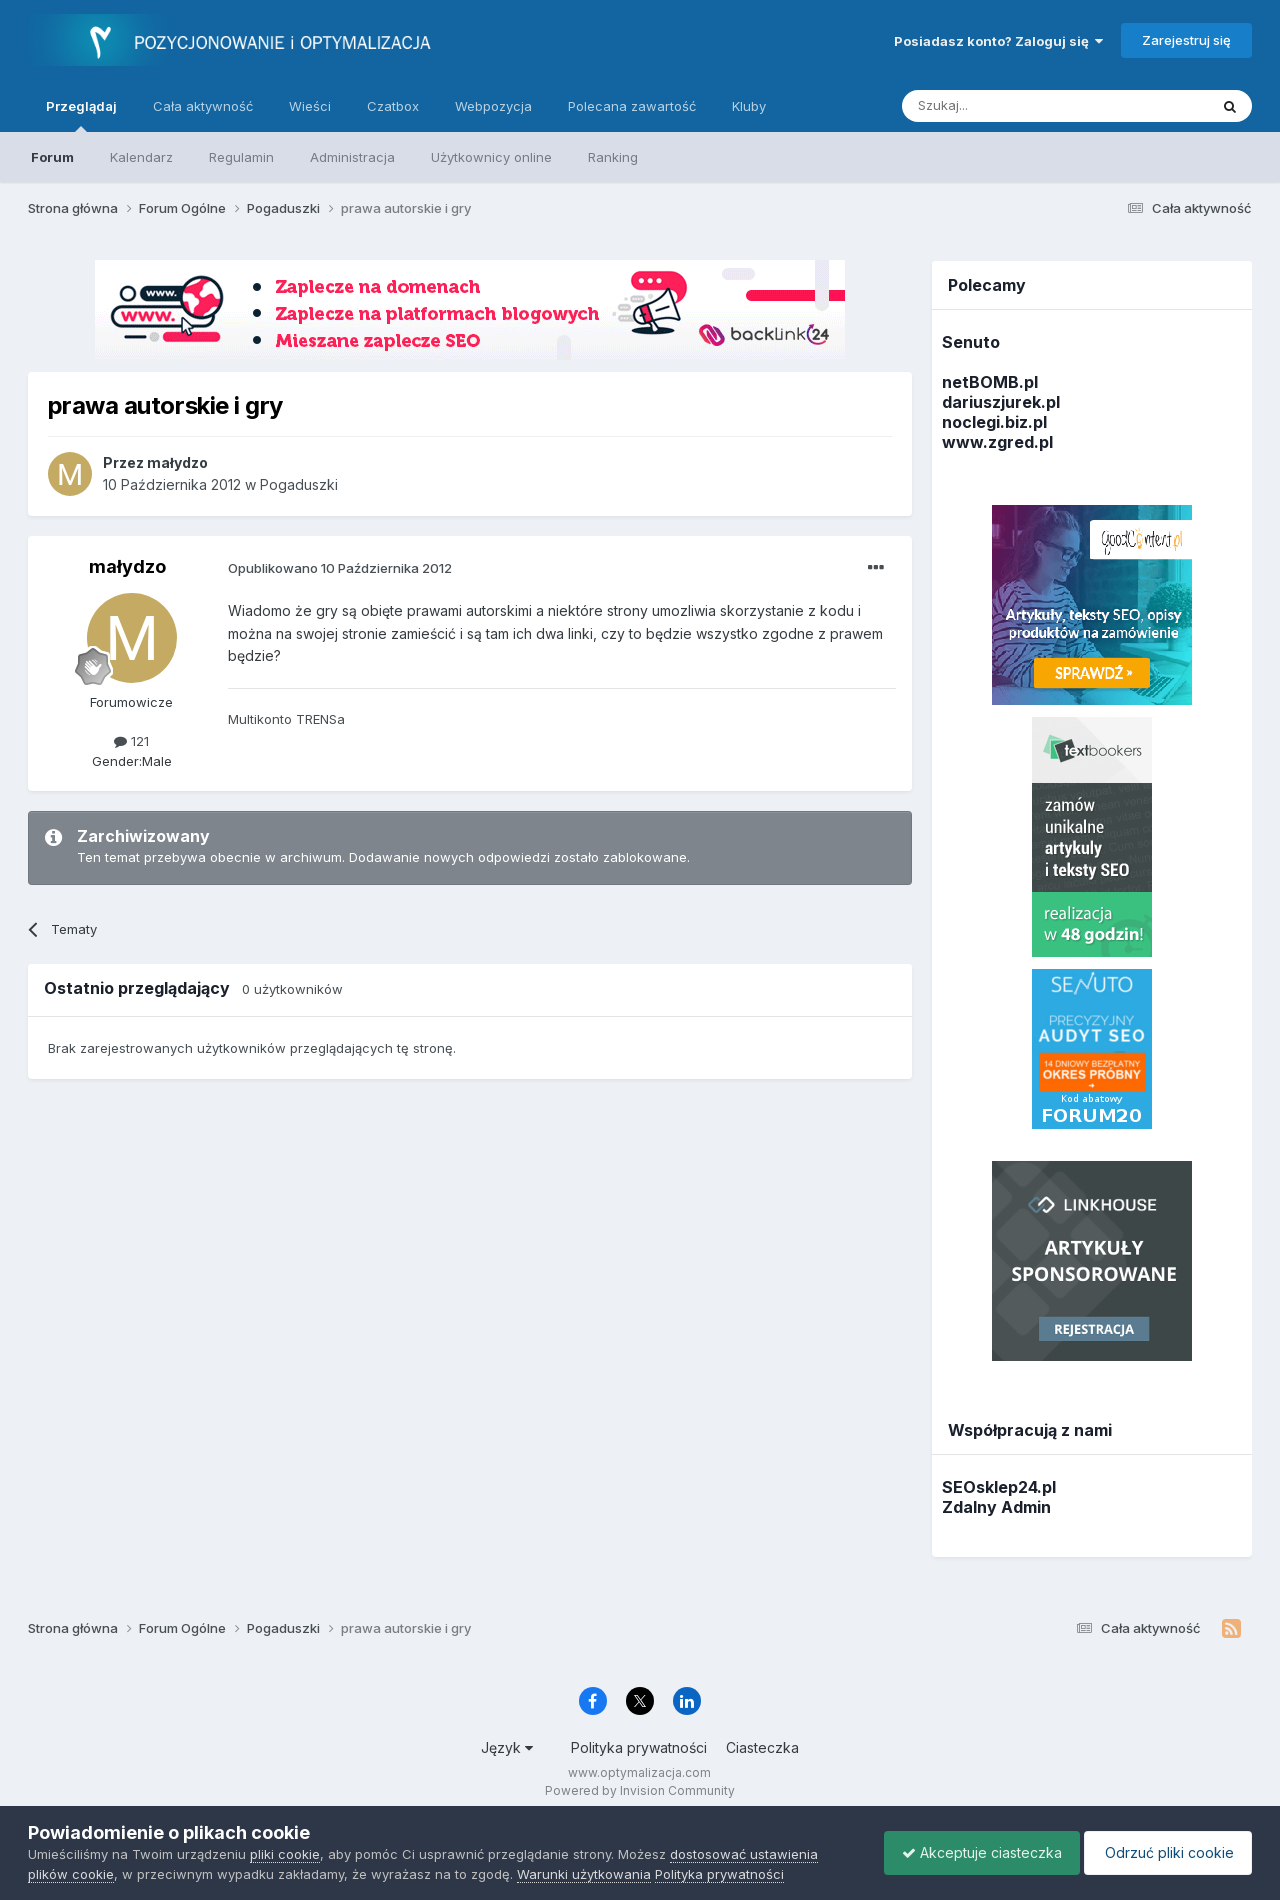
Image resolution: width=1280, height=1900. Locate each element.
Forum (52, 157)
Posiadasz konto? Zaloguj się (998, 41)
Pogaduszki (299, 484)
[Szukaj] (1005, 106)
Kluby (749, 106)
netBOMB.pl (990, 382)
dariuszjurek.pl (1001, 402)
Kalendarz (141, 157)
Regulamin (241, 157)
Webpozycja (493, 106)
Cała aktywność (203, 106)
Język (507, 1747)
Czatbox (393, 106)
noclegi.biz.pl (994, 422)
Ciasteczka (762, 1747)
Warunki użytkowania (584, 1874)
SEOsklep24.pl (999, 1487)
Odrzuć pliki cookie (1164, 1852)
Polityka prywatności (639, 1747)
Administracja (352, 157)
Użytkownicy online (491, 157)
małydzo (127, 566)
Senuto (971, 342)
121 (131, 741)
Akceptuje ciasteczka (972, 1852)
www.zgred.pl (997, 442)
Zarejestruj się (1186, 40)
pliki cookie (285, 1854)
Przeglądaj (81, 115)
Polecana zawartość (632, 106)
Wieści (310, 106)
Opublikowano (340, 568)
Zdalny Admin (996, 1507)
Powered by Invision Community (640, 1790)
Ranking (613, 157)
